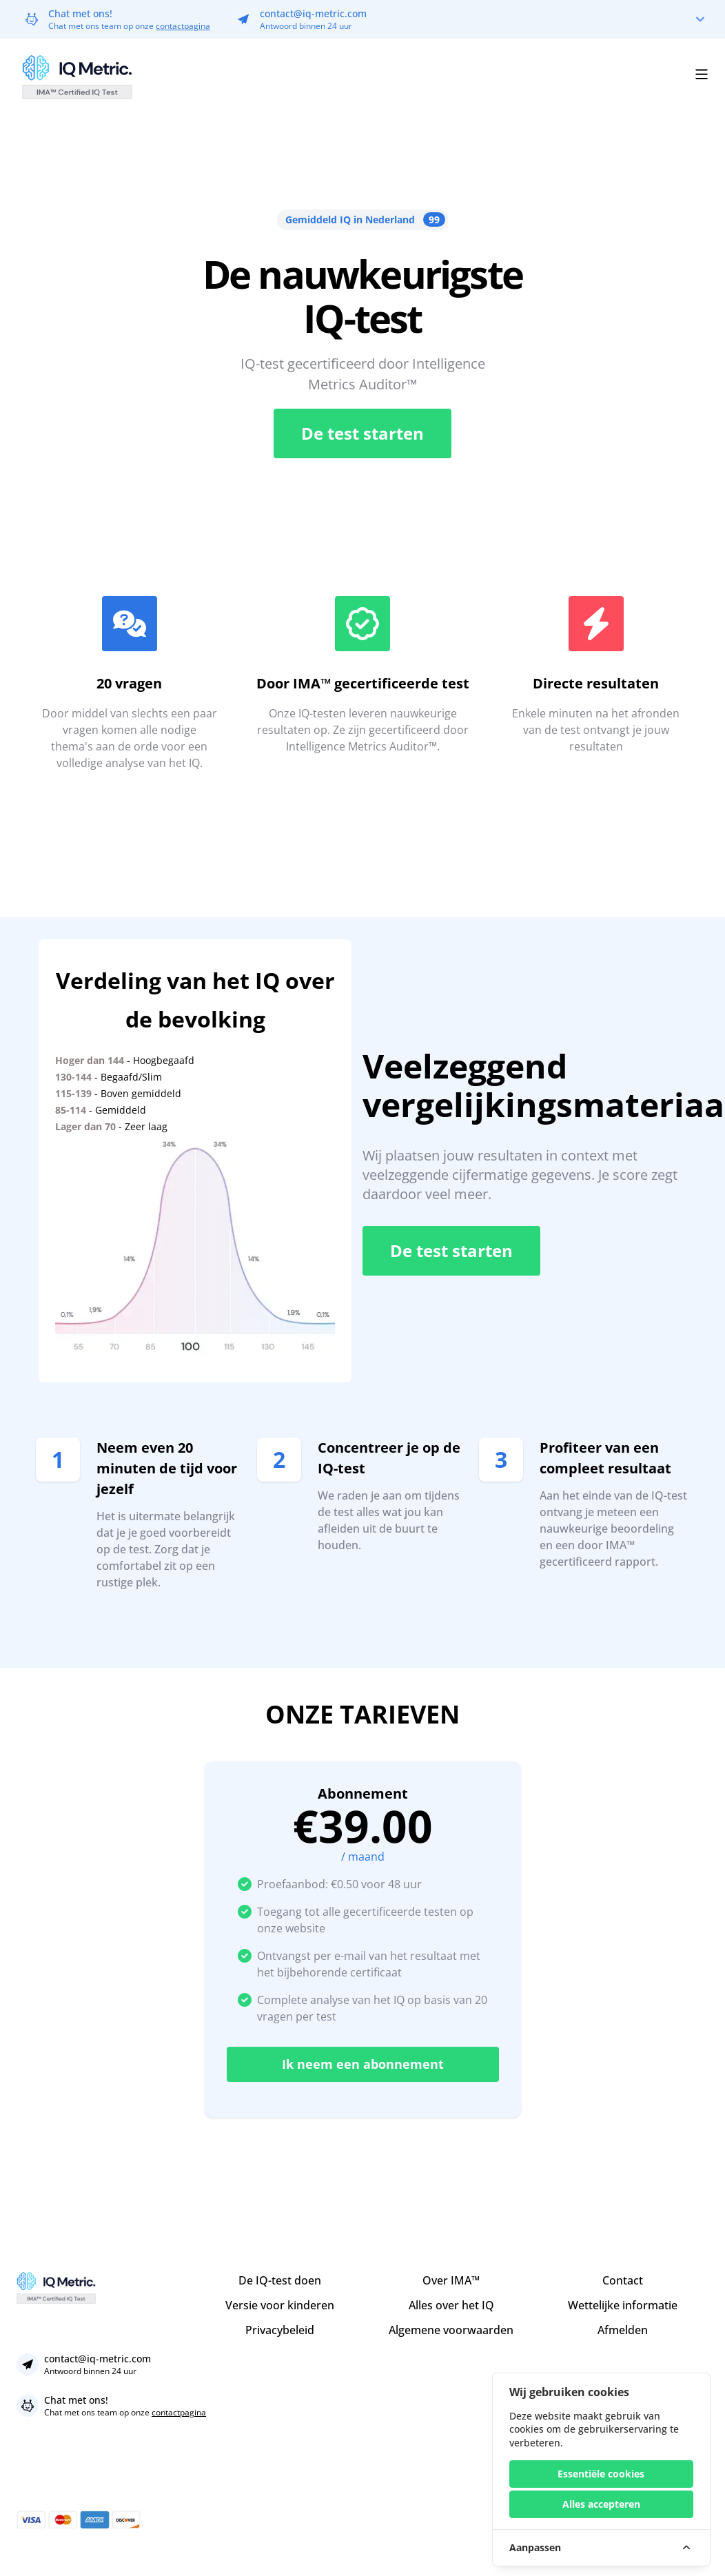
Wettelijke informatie (622, 2305)
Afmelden (623, 2330)
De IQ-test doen (279, 2280)
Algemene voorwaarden (451, 2330)
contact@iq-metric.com (313, 13)
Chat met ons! (80, 13)
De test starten (362, 433)
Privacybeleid (279, 2330)
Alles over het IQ (451, 2305)
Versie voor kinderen (279, 2305)
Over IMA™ (451, 2280)
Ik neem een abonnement (363, 2064)
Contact (622, 2280)
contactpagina (183, 26)
